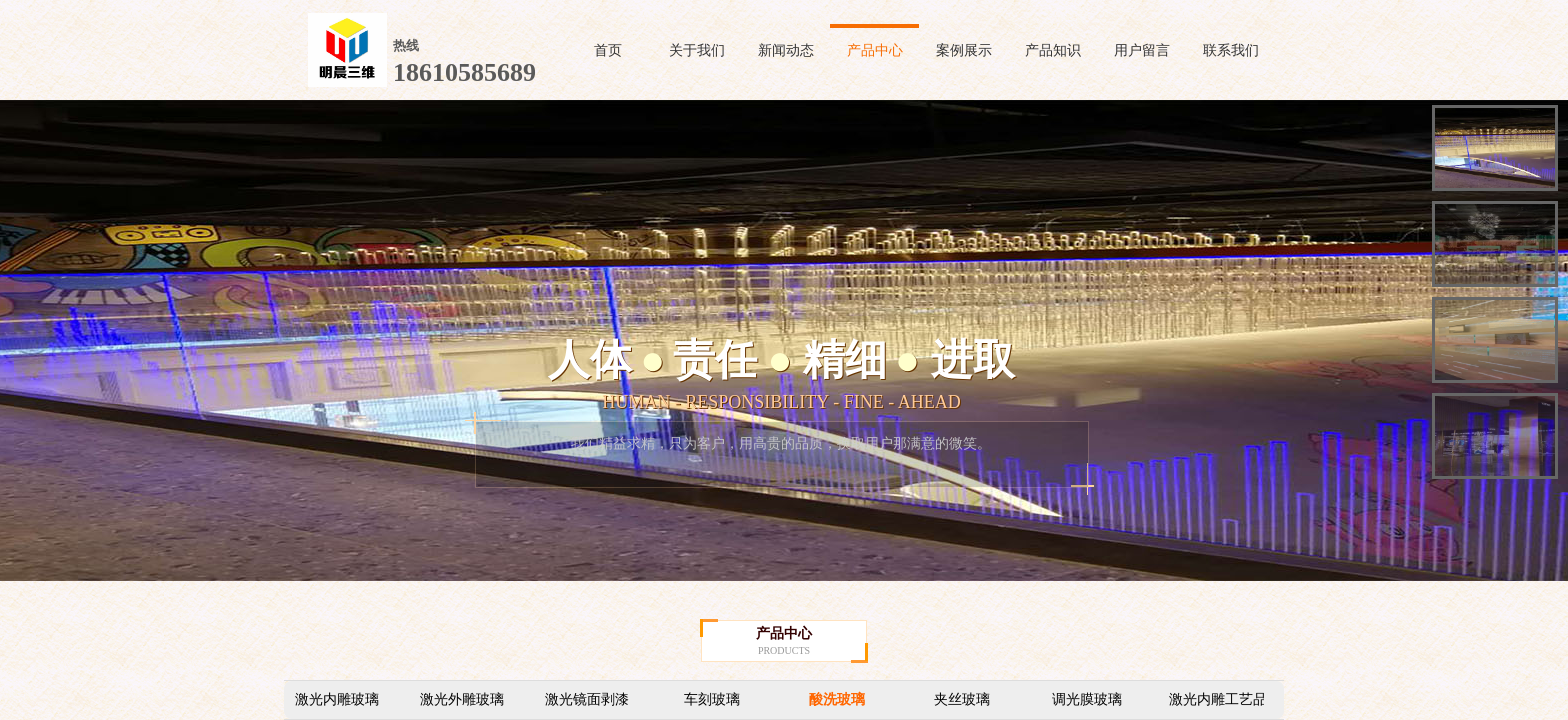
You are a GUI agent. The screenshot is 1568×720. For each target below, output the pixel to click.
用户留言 (1142, 50)
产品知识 (1053, 50)
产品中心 (875, 50)
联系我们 (1231, 50)
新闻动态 (786, 50)
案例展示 (964, 50)
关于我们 (697, 50)
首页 (608, 50)
